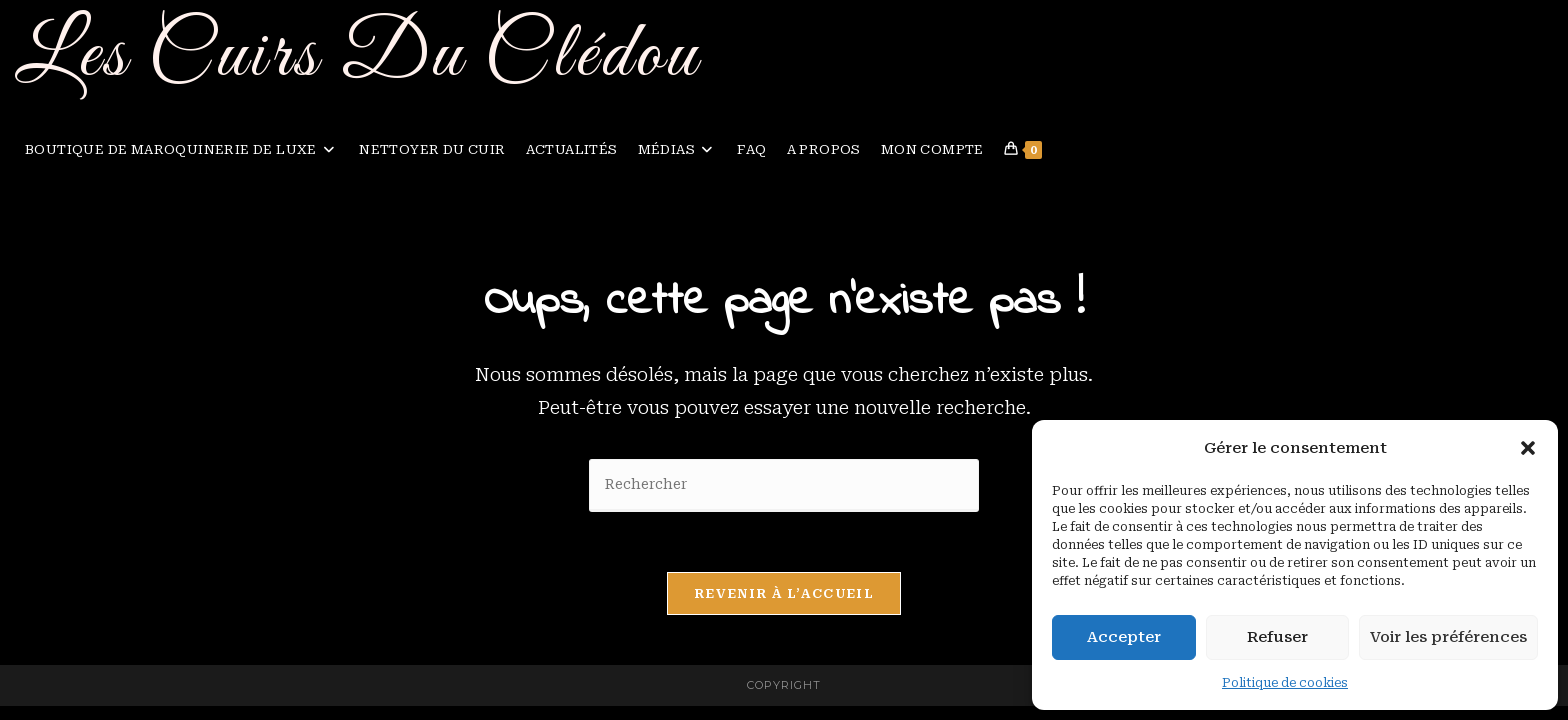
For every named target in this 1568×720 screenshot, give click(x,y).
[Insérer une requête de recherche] (784, 485)
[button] (1528, 448)
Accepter (1124, 637)
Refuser (1277, 637)
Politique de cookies (1285, 683)
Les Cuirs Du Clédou (358, 56)
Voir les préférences (1448, 637)
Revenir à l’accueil (784, 593)
